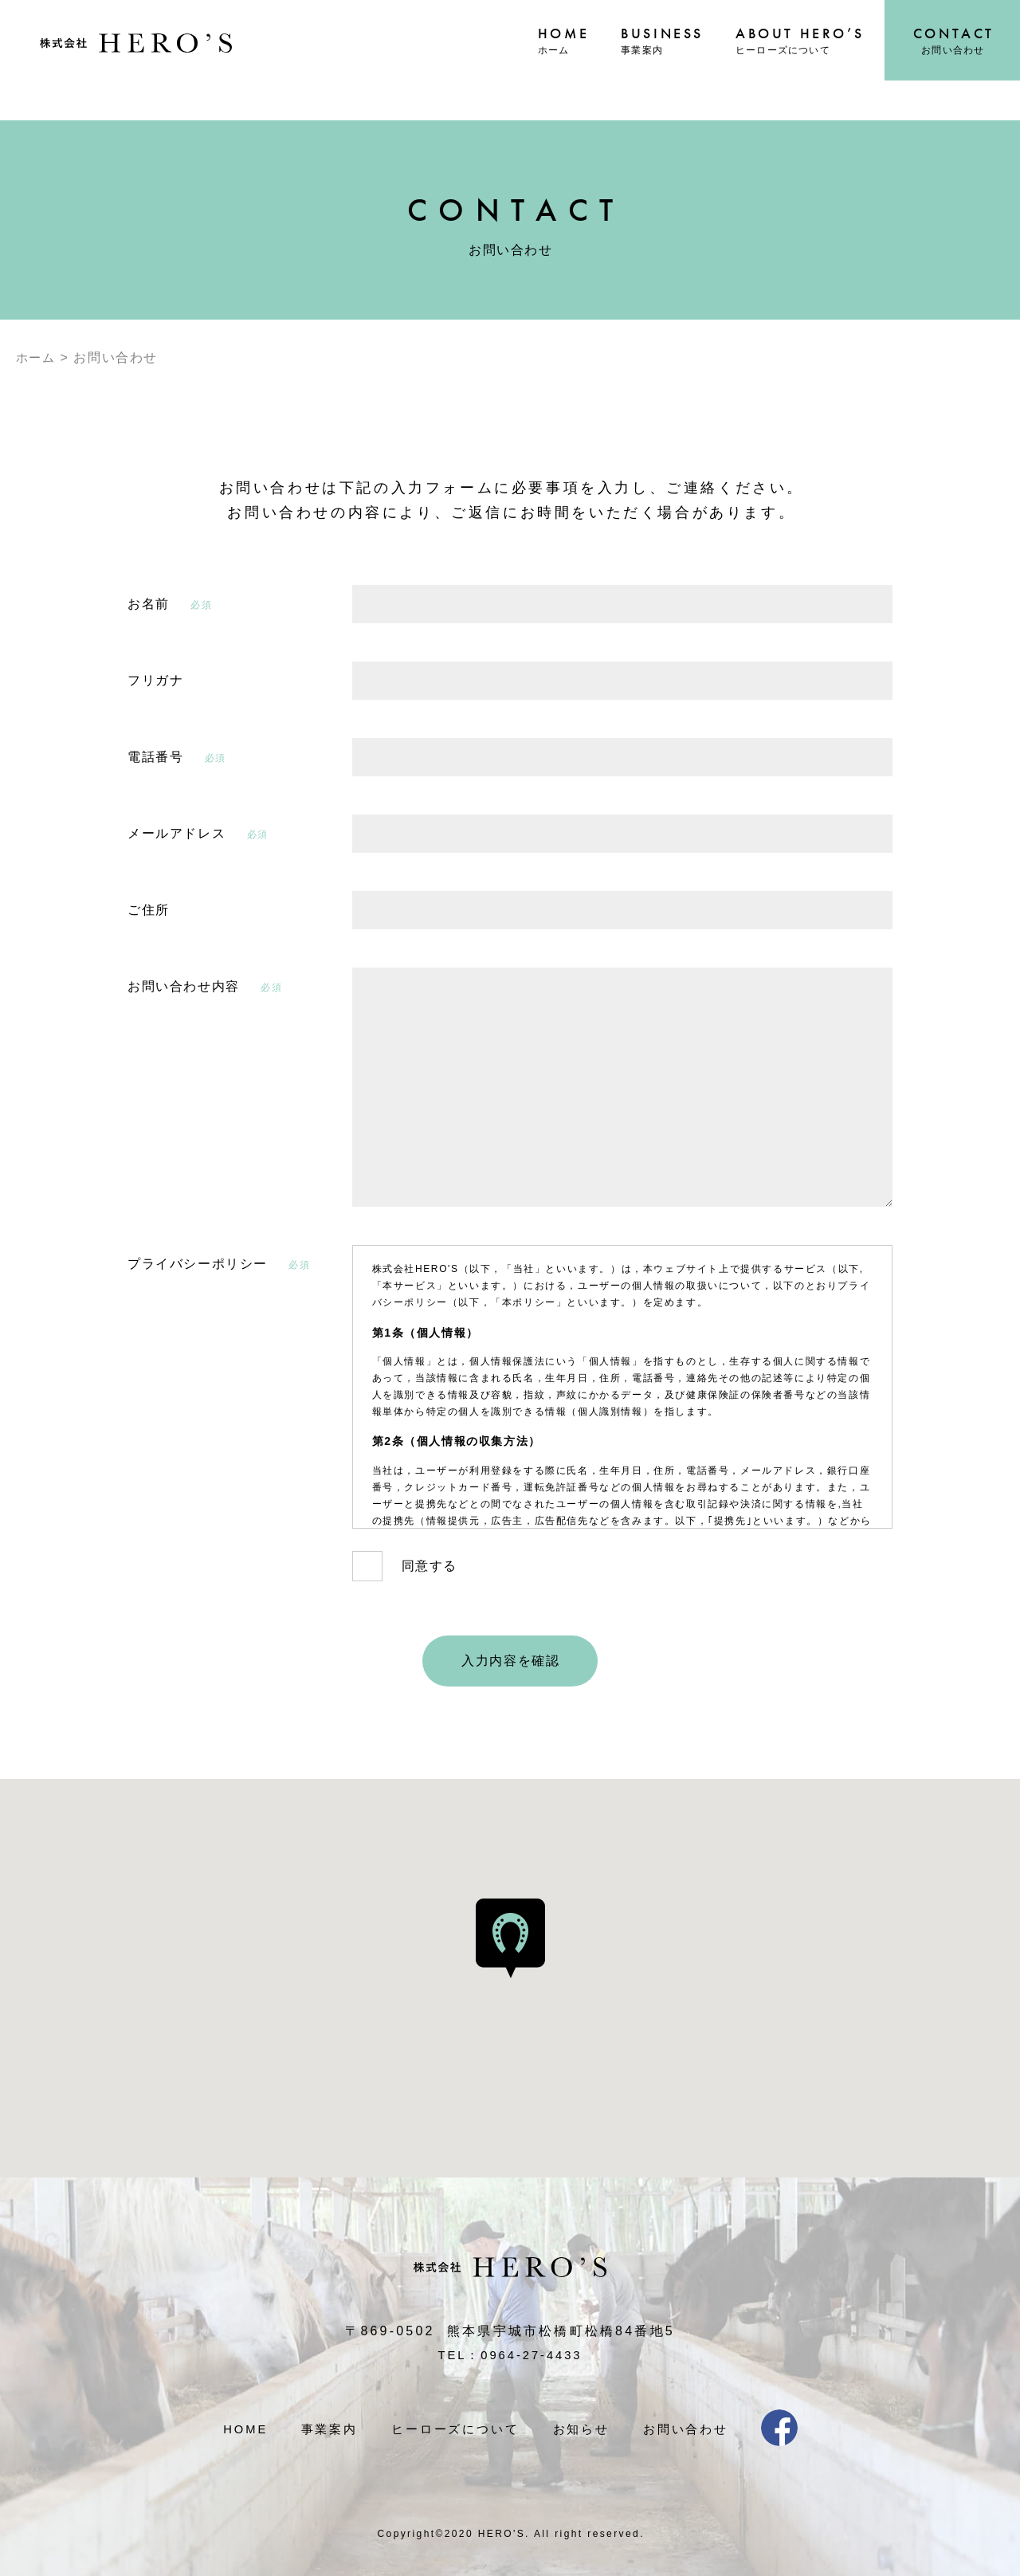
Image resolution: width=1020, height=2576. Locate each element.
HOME (234, 2429)
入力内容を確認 (510, 1660)
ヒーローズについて (455, 2429)
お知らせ (587, 2429)
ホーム (37, 357)
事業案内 (321, 2429)
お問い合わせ (697, 2429)
